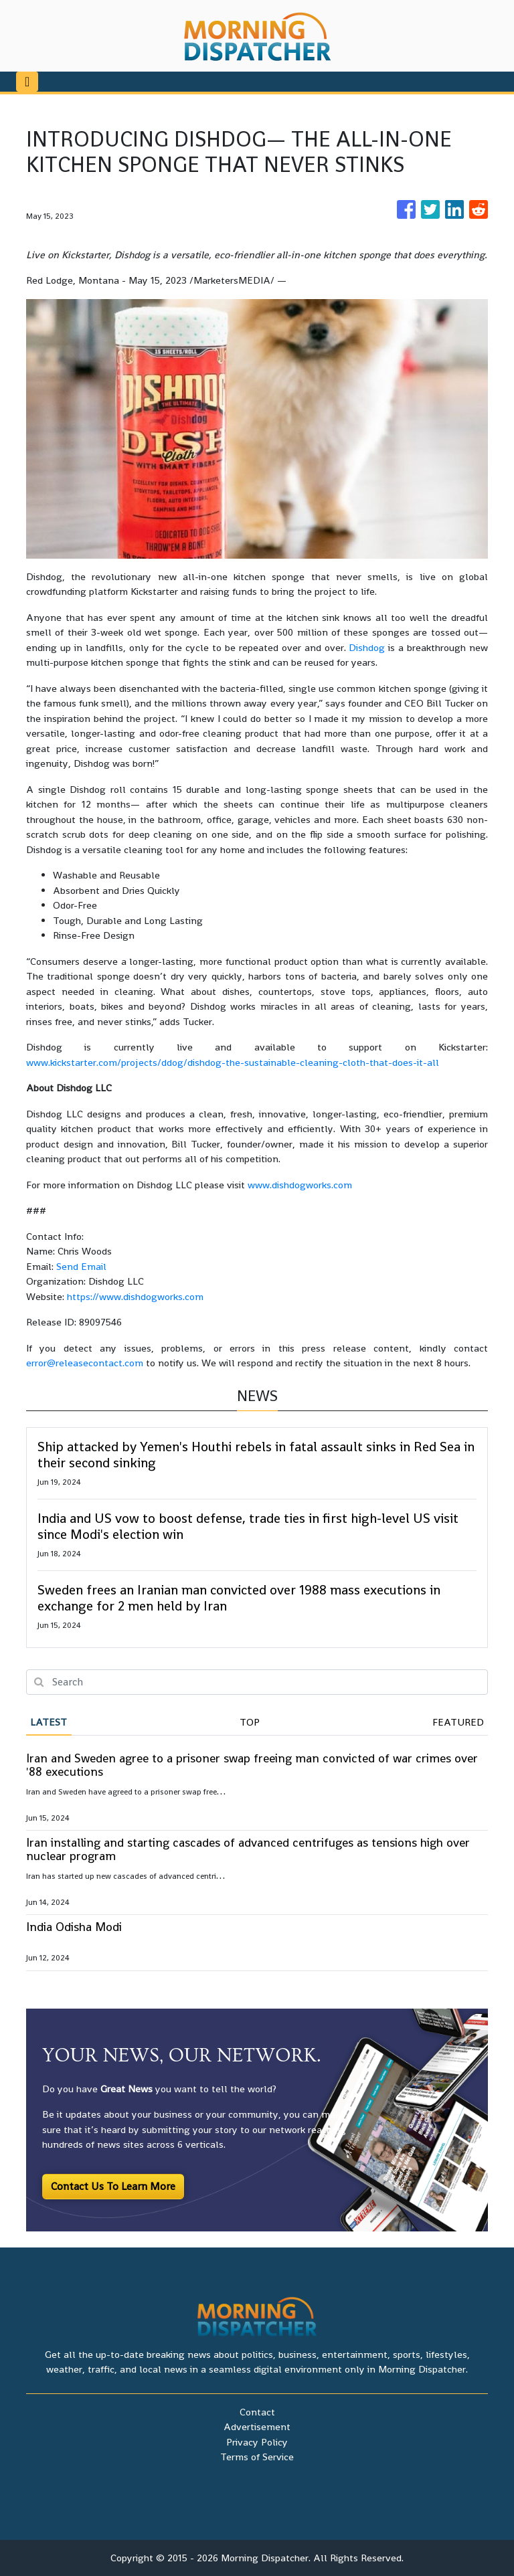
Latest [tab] (48, 1722)
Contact (257, 2411)
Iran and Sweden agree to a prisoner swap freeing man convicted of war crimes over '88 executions (252, 1764)
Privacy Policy (257, 2441)
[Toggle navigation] (27, 82)
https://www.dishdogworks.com (135, 1296)
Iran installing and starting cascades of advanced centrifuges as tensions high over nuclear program (248, 1849)
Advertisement (257, 2426)
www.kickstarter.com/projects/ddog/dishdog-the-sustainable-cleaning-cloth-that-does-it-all (232, 1062)
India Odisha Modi (74, 1926)
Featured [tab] (458, 1722)
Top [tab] (250, 1722)
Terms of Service (257, 2456)
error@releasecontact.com (84, 1362)
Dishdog (367, 647)
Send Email (81, 1266)
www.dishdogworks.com (300, 1184)
